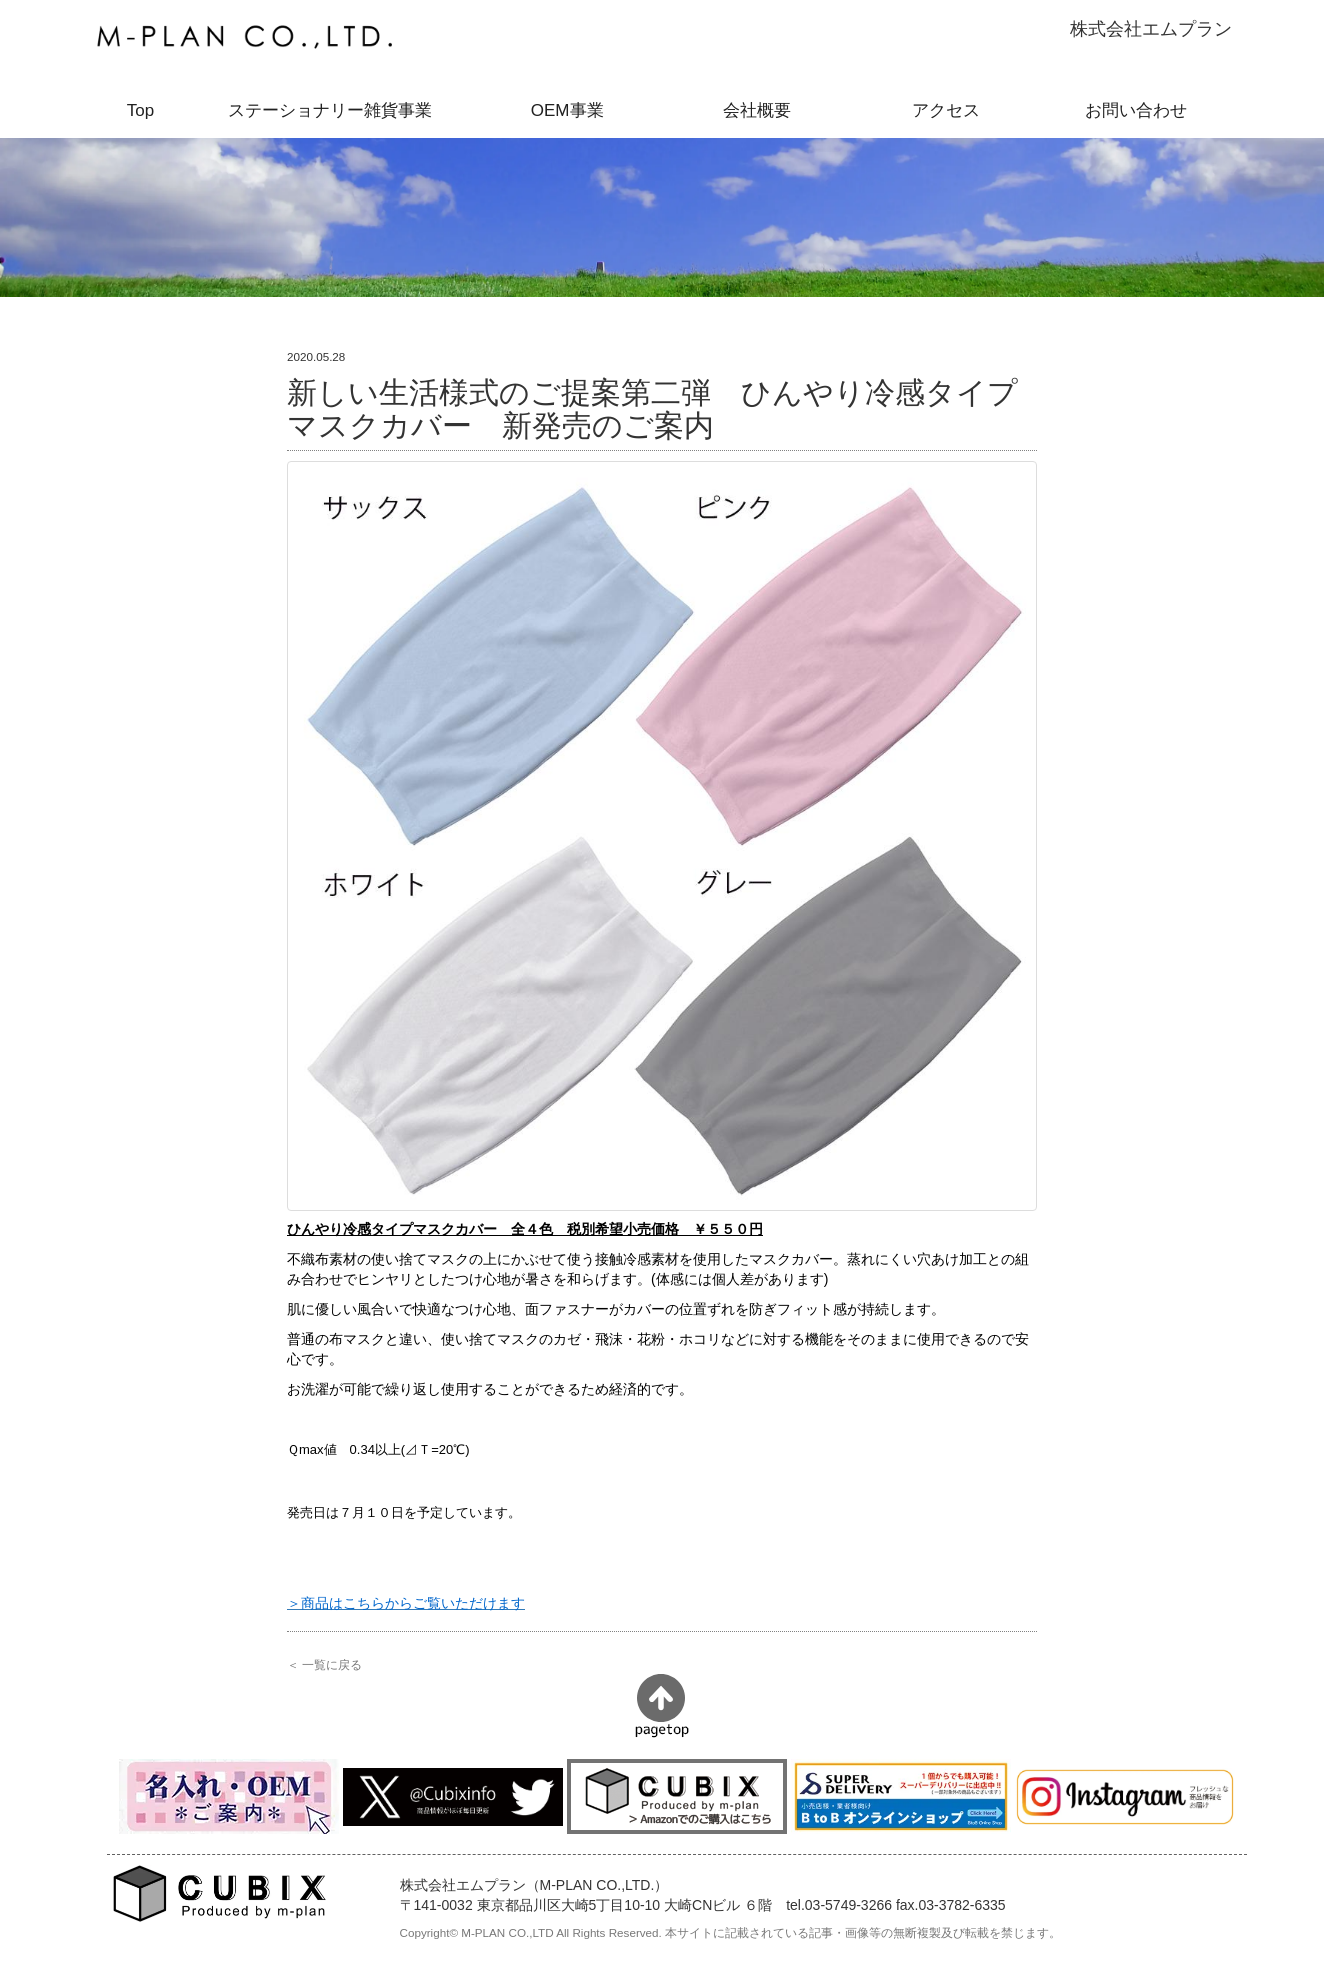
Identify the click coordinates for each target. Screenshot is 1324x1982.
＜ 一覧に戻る (324, 1664)
